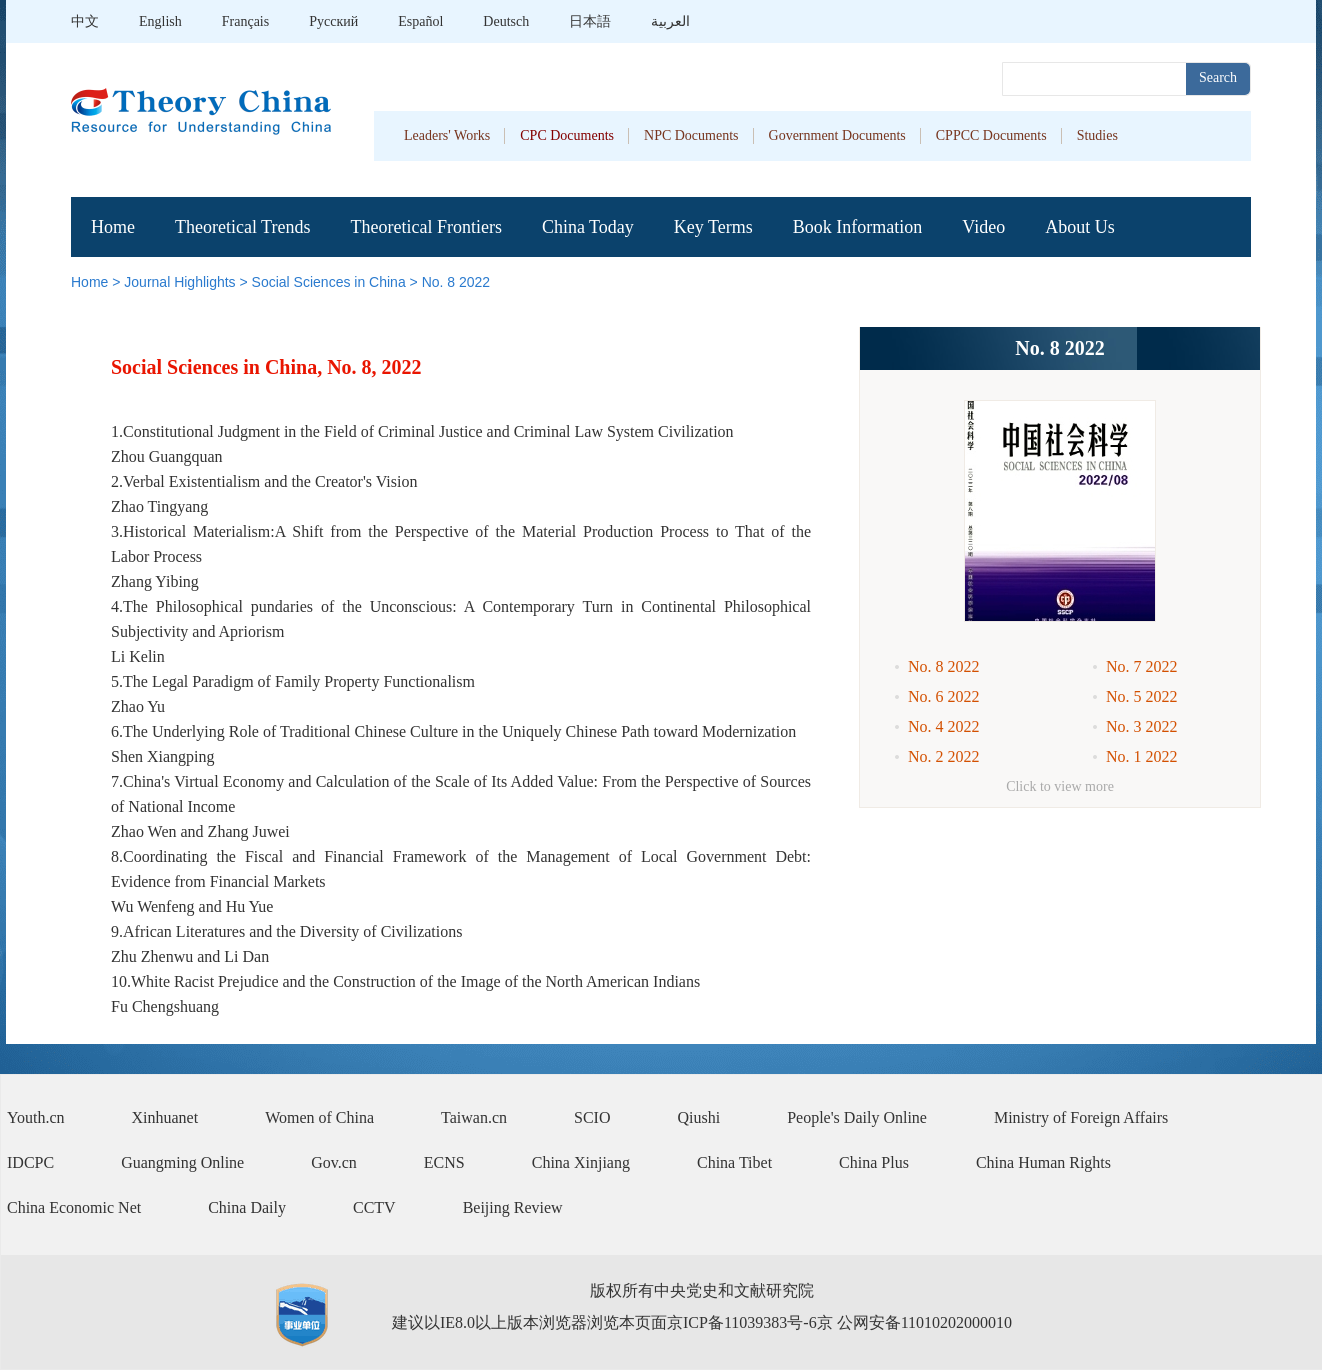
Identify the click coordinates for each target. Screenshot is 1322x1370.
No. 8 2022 (456, 282)
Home (113, 227)
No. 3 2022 (1142, 726)
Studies (1097, 135)
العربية (670, 21)
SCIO (592, 1117)
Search (1218, 77)
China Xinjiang (581, 1162)
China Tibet (734, 1162)
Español (420, 21)
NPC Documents (691, 135)
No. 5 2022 (1142, 696)
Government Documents (837, 135)
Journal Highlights (179, 282)
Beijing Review (513, 1207)
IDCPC (30, 1162)
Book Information (857, 227)
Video (983, 227)
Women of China (319, 1117)
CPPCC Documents (991, 135)
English (160, 21)
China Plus (874, 1162)
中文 (85, 21)
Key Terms (713, 227)
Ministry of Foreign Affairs (1081, 1117)
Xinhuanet (165, 1117)
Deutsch (506, 21)
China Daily (247, 1207)
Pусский (333, 21)
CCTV (374, 1207)
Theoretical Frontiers (425, 227)
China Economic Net (74, 1207)
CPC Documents (567, 135)
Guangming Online (182, 1162)
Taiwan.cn (474, 1117)
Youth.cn (36, 1117)
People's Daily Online (857, 1117)
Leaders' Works (447, 135)
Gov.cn (334, 1162)
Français (245, 21)
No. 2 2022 (944, 756)
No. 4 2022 (944, 726)
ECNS (444, 1162)
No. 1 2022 (1142, 756)
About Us (1080, 227)
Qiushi (699, 1117)
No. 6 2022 (944, 696)
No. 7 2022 (1142, 666)
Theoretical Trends (242, 227)
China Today (588, 227)
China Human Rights (1043, 1162)
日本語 (590, 21)
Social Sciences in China (329, 282)
